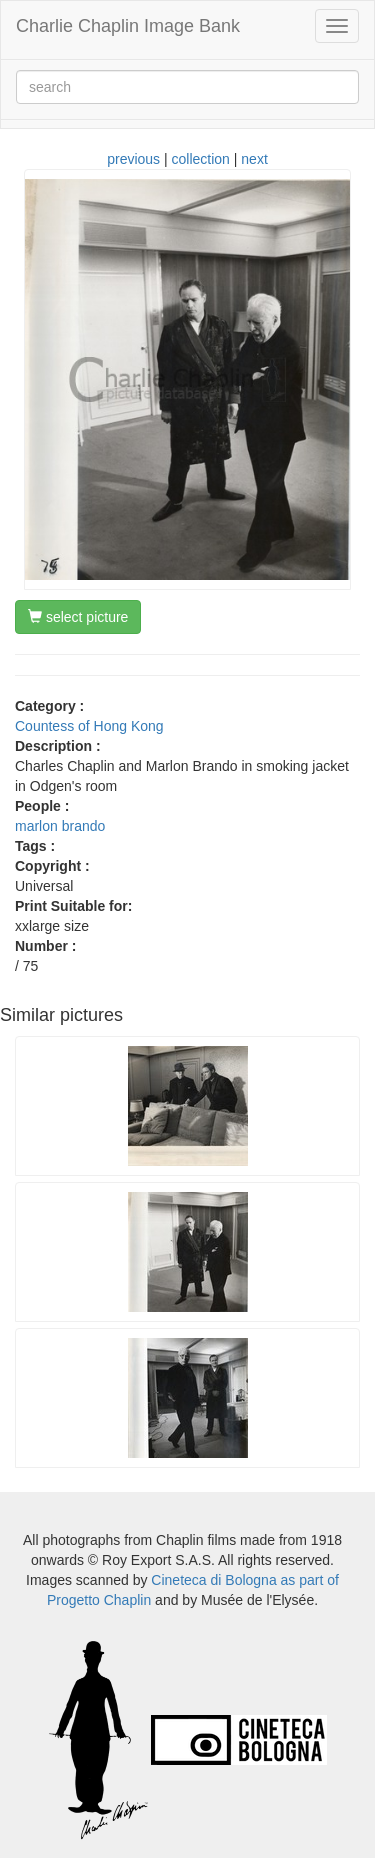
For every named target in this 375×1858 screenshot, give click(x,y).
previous (133, 159)
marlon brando (60, 826)
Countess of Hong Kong (89, 726)
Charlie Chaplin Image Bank (128, 26)
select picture (78, 617)
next (254, 159)
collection (201, 159)
